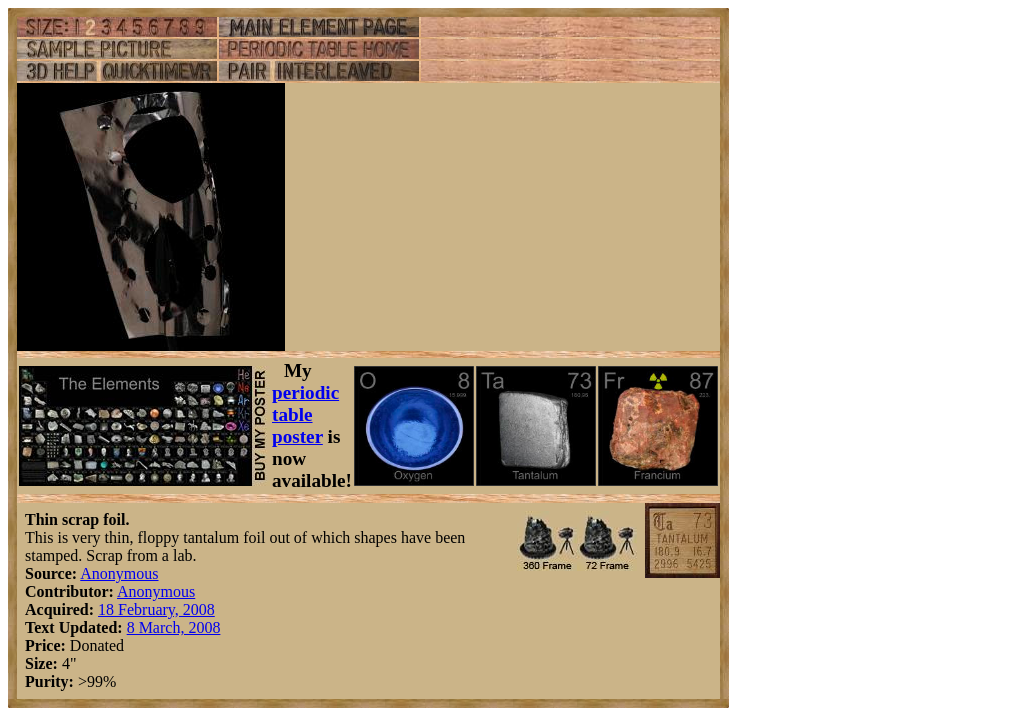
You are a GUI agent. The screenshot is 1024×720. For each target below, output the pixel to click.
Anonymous (119, 573)
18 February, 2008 (156, 609)
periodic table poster (305, 414)
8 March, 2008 (174, 627)
